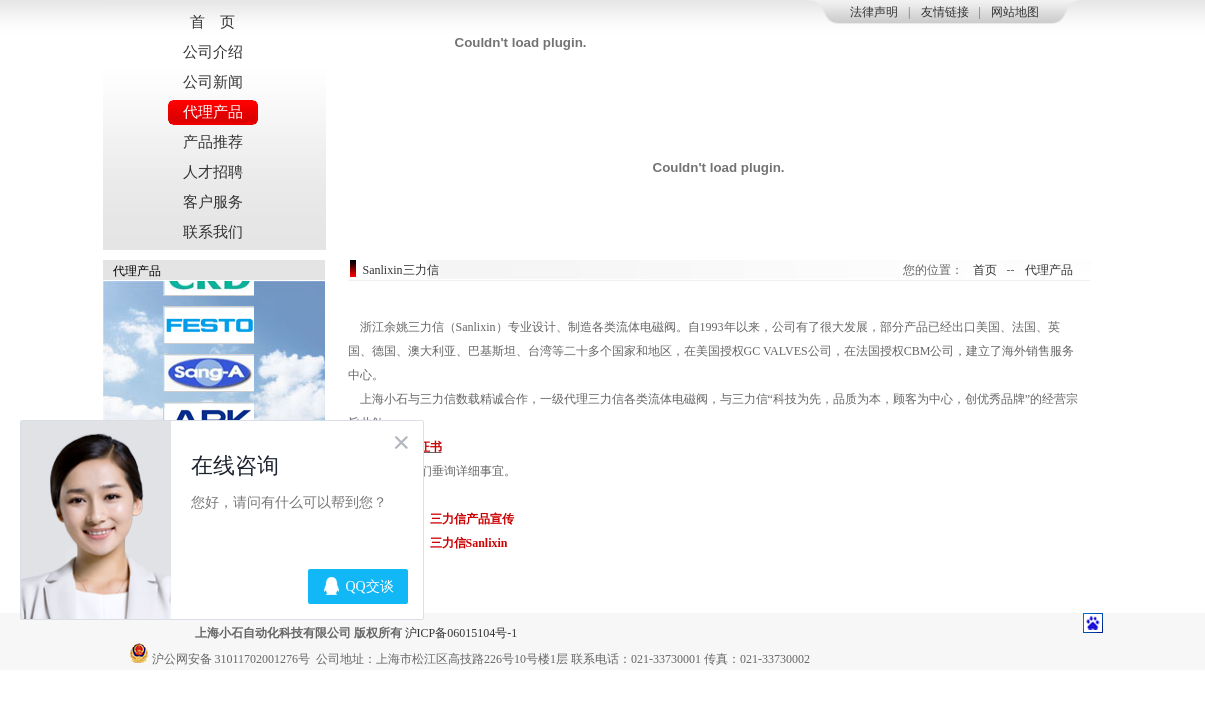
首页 (985, 270)
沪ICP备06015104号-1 (461, 633)
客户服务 (213, 202)
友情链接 (945, 12)
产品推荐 (213, 142)
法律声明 (874, 12)
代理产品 (213, 112)
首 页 (212, 22)
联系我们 (213, 232)
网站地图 (1015, 12)
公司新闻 (213, 82)
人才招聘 (213, 172)
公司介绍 (213, 52)
